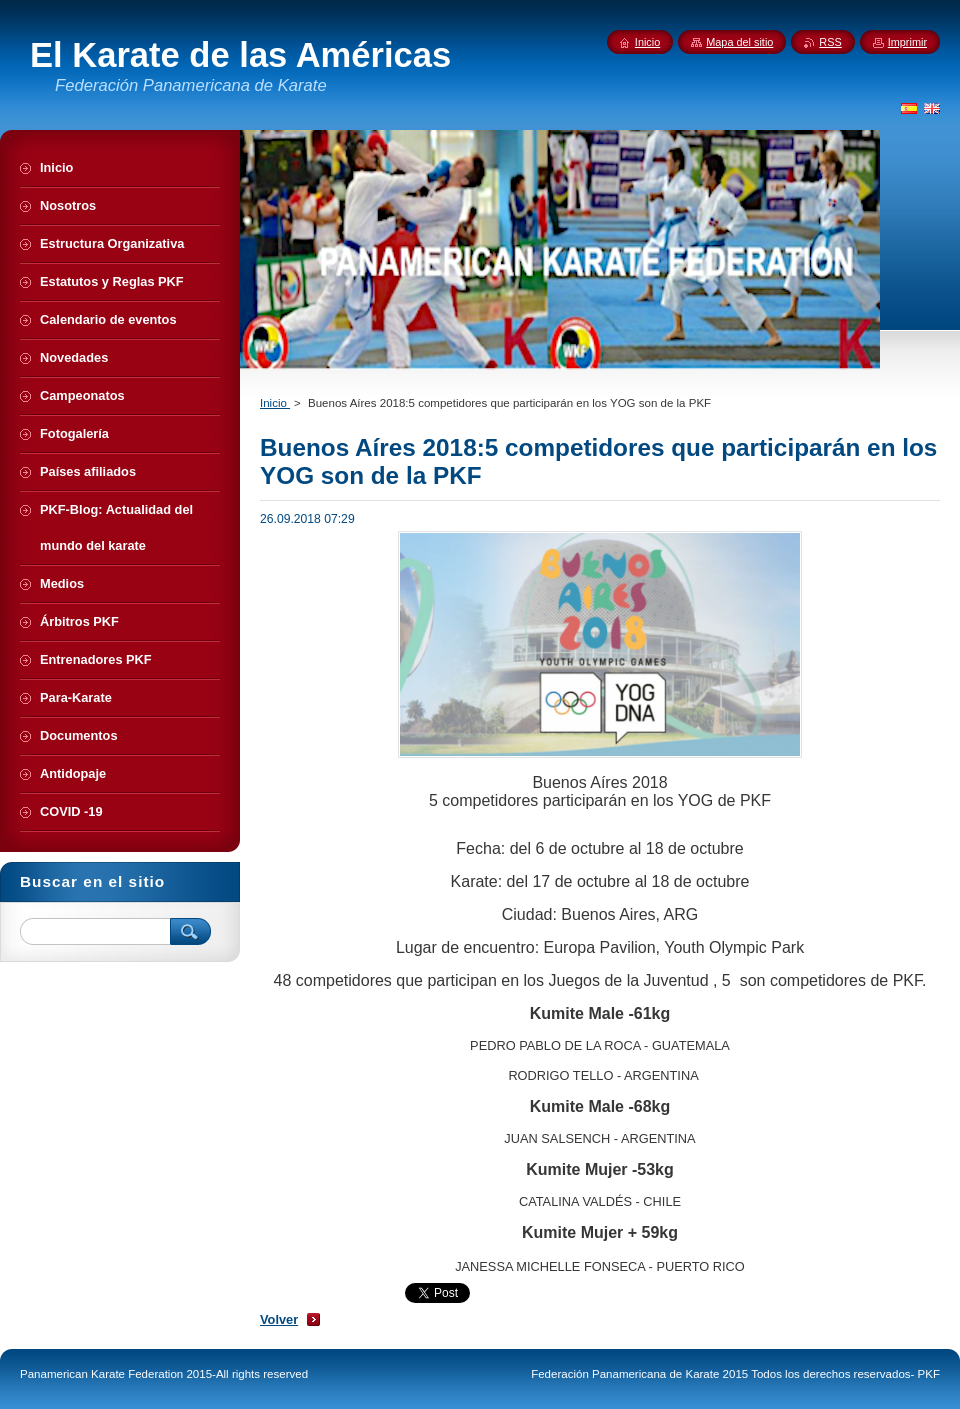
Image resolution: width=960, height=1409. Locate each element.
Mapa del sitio (739, 42)
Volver (279, 1319)
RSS (830, 42)
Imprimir (907, 42)
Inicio (275, 403)
